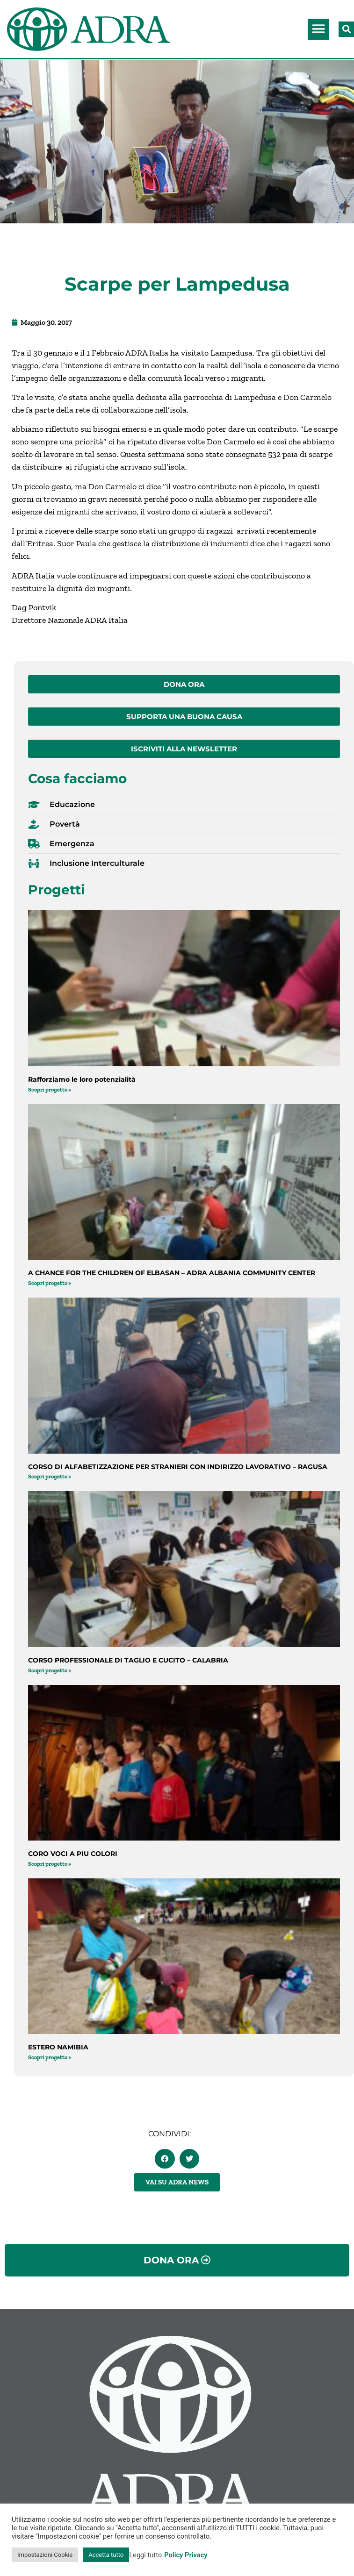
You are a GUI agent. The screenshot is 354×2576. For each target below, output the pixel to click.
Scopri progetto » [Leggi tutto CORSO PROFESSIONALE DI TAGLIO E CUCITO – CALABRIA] (49, 1670)
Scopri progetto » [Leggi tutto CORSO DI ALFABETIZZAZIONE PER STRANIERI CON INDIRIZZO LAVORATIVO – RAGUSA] (49, 1476)
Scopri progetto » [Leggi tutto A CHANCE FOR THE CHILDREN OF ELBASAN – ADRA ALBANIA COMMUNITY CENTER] (49, 1283)
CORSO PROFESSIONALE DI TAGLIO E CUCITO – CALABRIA (128, 1660)
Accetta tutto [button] (105, 2554)
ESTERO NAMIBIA (58, 2047)
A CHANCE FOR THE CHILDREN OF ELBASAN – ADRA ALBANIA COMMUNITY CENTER (171, 1273)
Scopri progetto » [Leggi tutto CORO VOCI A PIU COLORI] (49, 1864)
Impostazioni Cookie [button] (44, 2554)
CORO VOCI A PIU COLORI (72, 1853)
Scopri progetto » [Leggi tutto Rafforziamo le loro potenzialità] (49, 1089)
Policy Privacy (185, 2555)
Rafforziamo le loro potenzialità (82, 1079)
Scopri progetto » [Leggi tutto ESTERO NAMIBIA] (49, 2057)
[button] (318, 29)
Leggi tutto (145, 2555)
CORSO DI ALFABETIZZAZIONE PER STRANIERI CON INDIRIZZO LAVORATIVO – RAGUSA (177, 1467)
